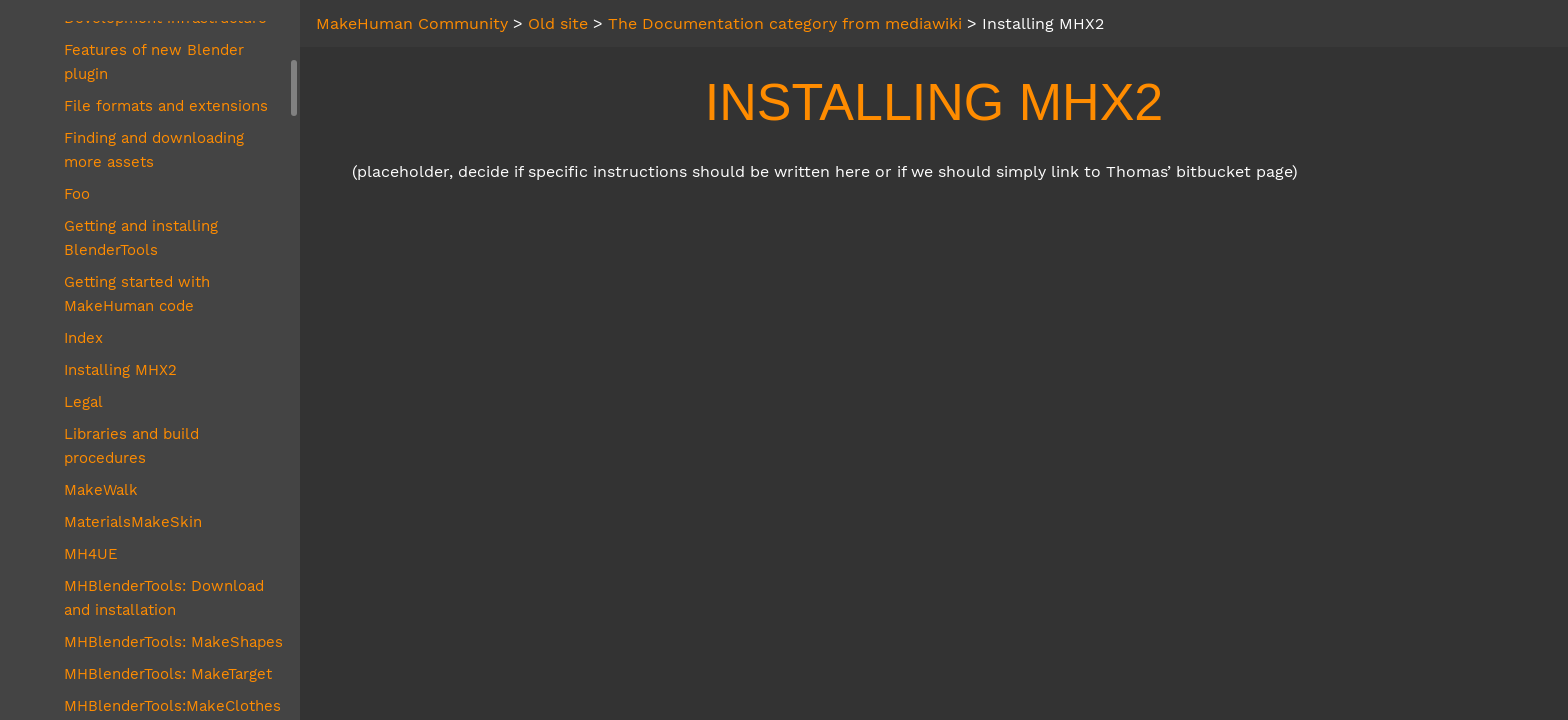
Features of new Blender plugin (154, 62)
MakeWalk (101, 490)
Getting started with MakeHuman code (137, 294)
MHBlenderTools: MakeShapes (173, 642)
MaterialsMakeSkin (133, 522)
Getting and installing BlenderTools (141, 238)
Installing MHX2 (120, 370)
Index (83, 338)
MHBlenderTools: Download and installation (164, 598)
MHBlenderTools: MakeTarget (168, 674)
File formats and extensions (166, 106)
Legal (83, 402)
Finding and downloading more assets (154, 150)
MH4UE (91, 554)
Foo (77, 194)
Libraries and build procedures (131, 446)
